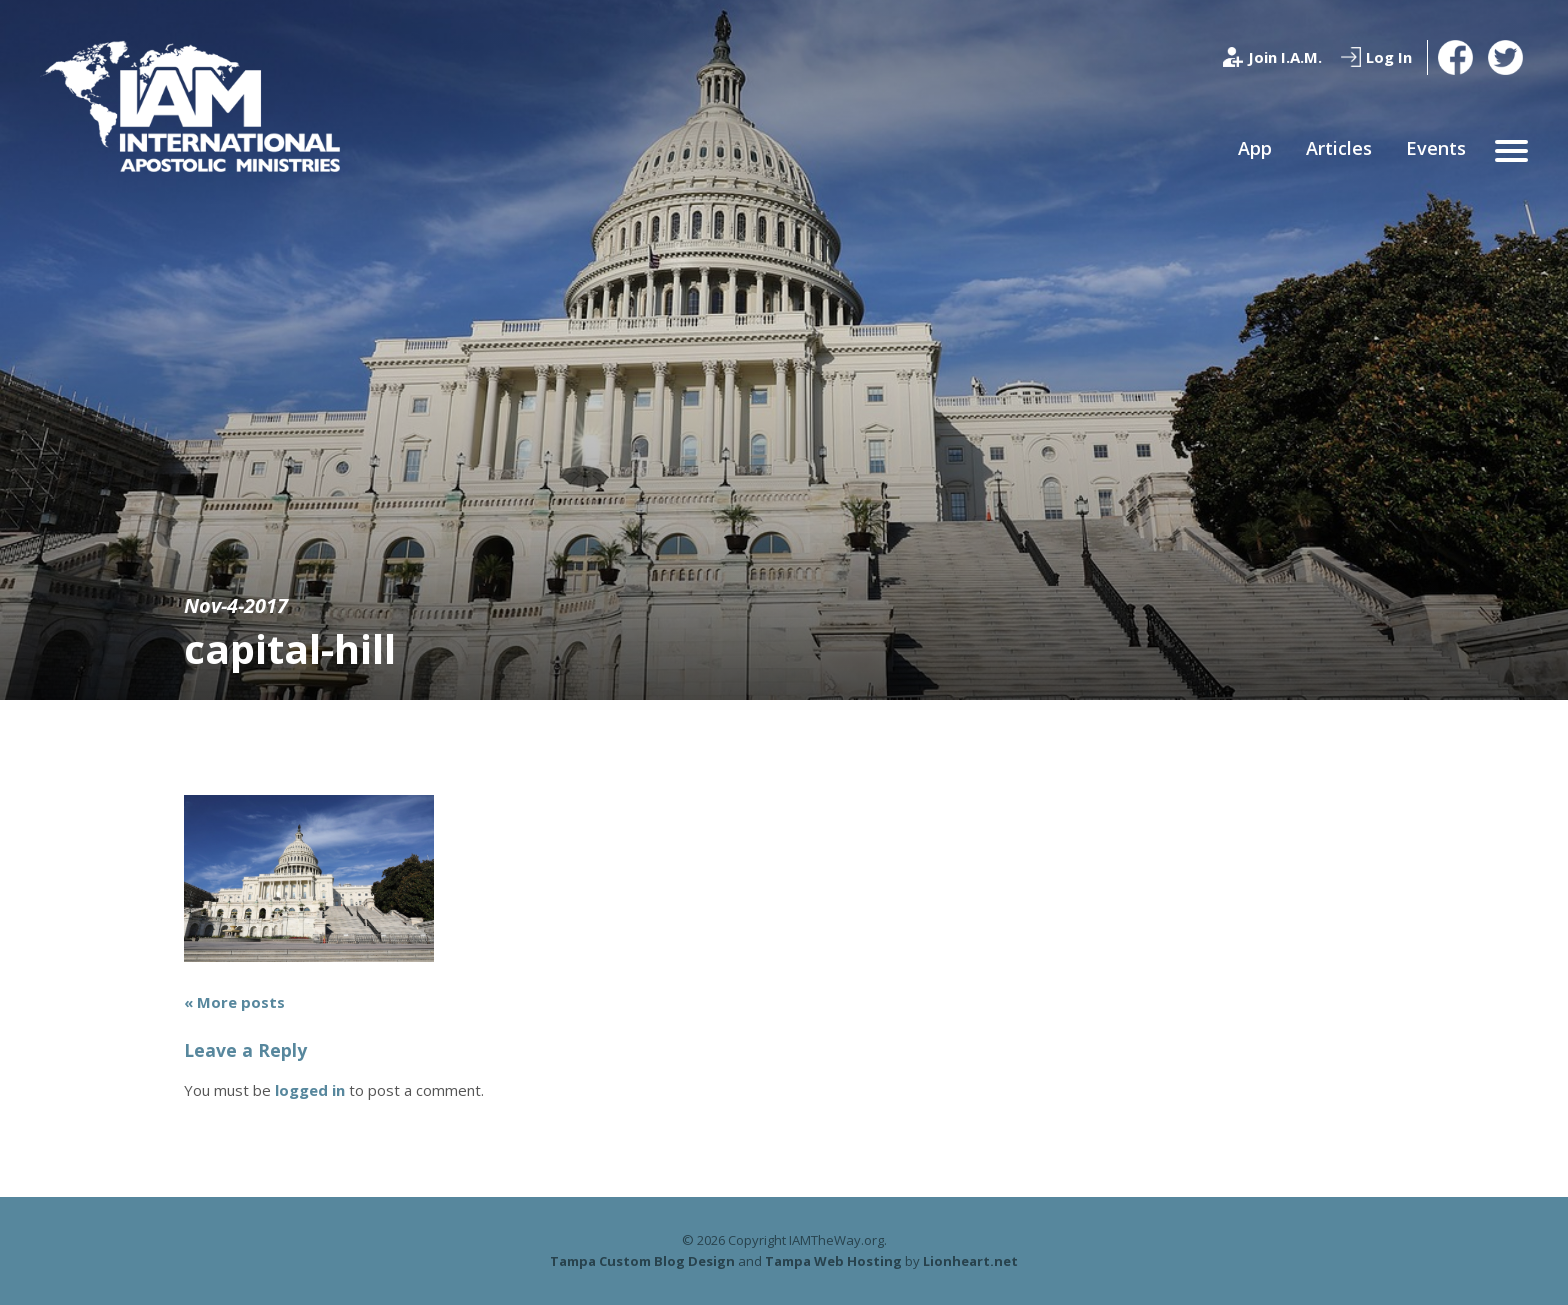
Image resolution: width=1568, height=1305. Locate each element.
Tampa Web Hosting (833, 1261)
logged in (310, 1090)
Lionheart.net (970, 1261)
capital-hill (290, 648)
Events (1436, 148)
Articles (1339, 148)
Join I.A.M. (1285, 57)
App (1255, 148)
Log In (1389, 57)
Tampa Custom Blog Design (642, 1261)
